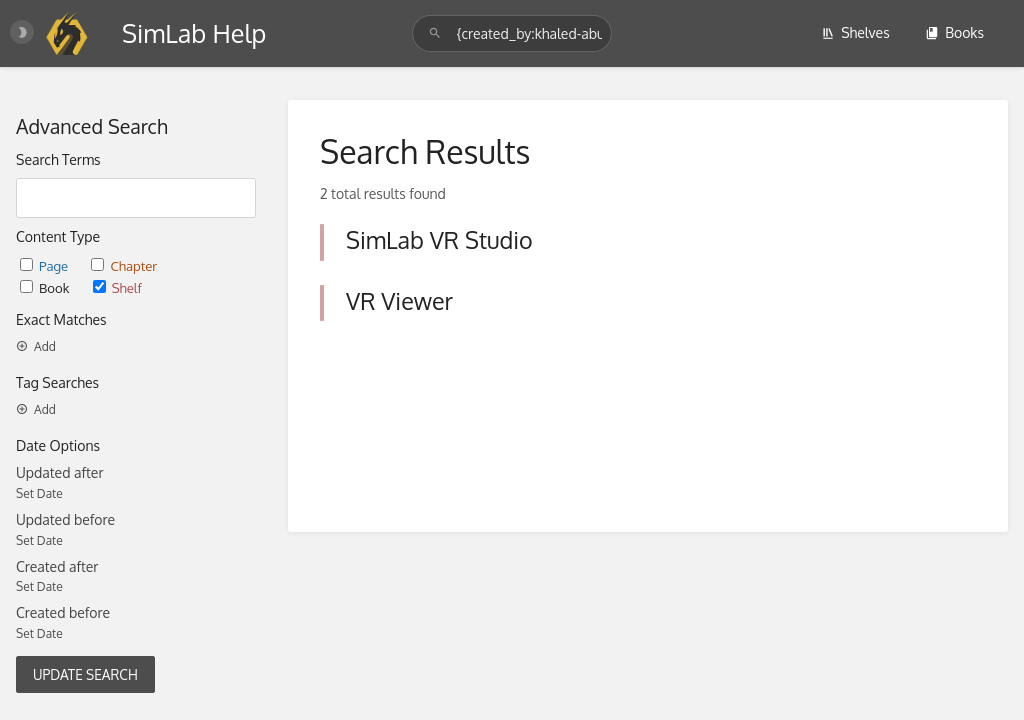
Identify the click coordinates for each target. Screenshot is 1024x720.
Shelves (855, 32)
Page (45, 265)
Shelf (117, 287)
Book (46, 287)
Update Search (85, 674)
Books (954, 32)
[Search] (438, 33)
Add (36, 346)
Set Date (39, 493)
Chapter (124, 265)
